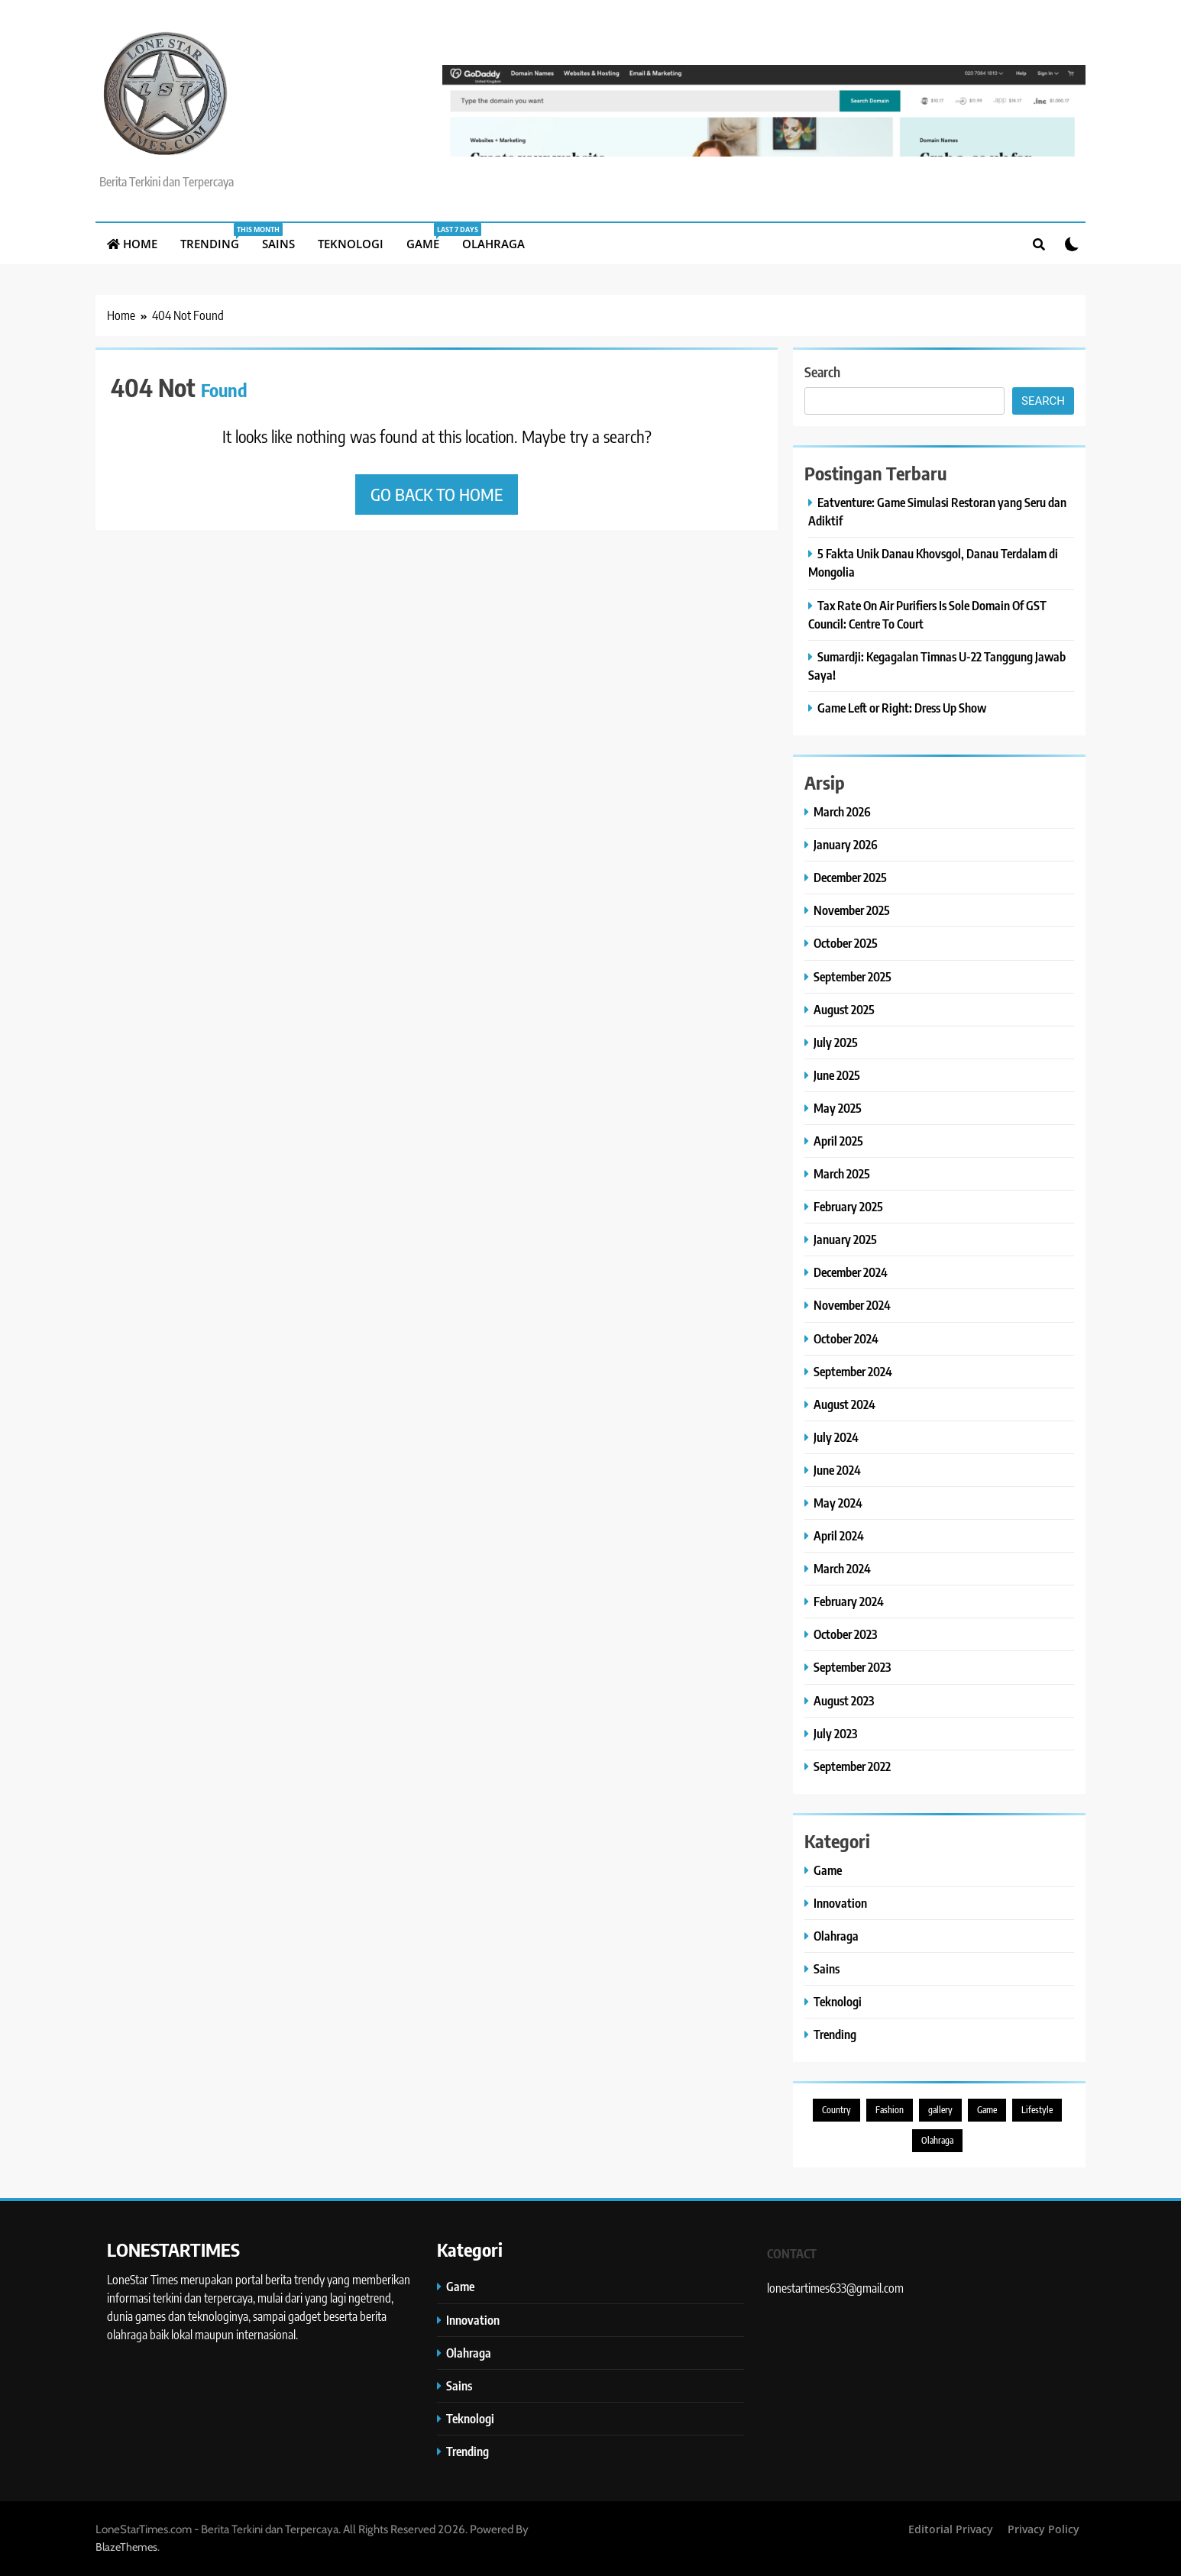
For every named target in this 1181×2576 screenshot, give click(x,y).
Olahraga (493, 243)
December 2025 (850, 877)
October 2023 (845, 1634)
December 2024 (851, 1272)
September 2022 (852, 1766)
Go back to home (436, 494)
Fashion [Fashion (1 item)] (889, 2109)
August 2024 (844, 1404)
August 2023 (844, 1700)
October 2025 (846, 943)
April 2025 (838, 1141)
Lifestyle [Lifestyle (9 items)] (1037, 2109)
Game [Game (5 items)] (987, 2109)
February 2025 (848, 1206)
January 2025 (845, 1239)
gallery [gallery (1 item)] (940, 2109)
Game (428, 237)
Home (132, 243)
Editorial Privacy (950, 2529)
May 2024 (838, 1503)
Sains (278, 243)
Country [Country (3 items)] (836, 2109)
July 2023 (835, 1733)
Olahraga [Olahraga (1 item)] (937, 2140)
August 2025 (844, 1009)
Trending (215, 237)
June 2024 (837, 1470)
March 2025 (842, 1173)
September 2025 (852, 976)
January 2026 (846, 844)
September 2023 (852, 1667)
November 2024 (852, 1305)
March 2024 (842, 1568)
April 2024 (839, 1535)
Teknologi (350, 243)
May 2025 (838, 1108)
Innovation (840, 1903)
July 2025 (836, 1042)
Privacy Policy (1043, 2529)
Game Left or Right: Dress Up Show (901, 708)
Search (822, 371)
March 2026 (842, 811)
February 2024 (849, 1601)
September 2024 (853, 1371)
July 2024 (836, 1437)
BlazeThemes (126, 2547)
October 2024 (846, 1338)
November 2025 (852, 910)
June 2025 (837, 1075)
